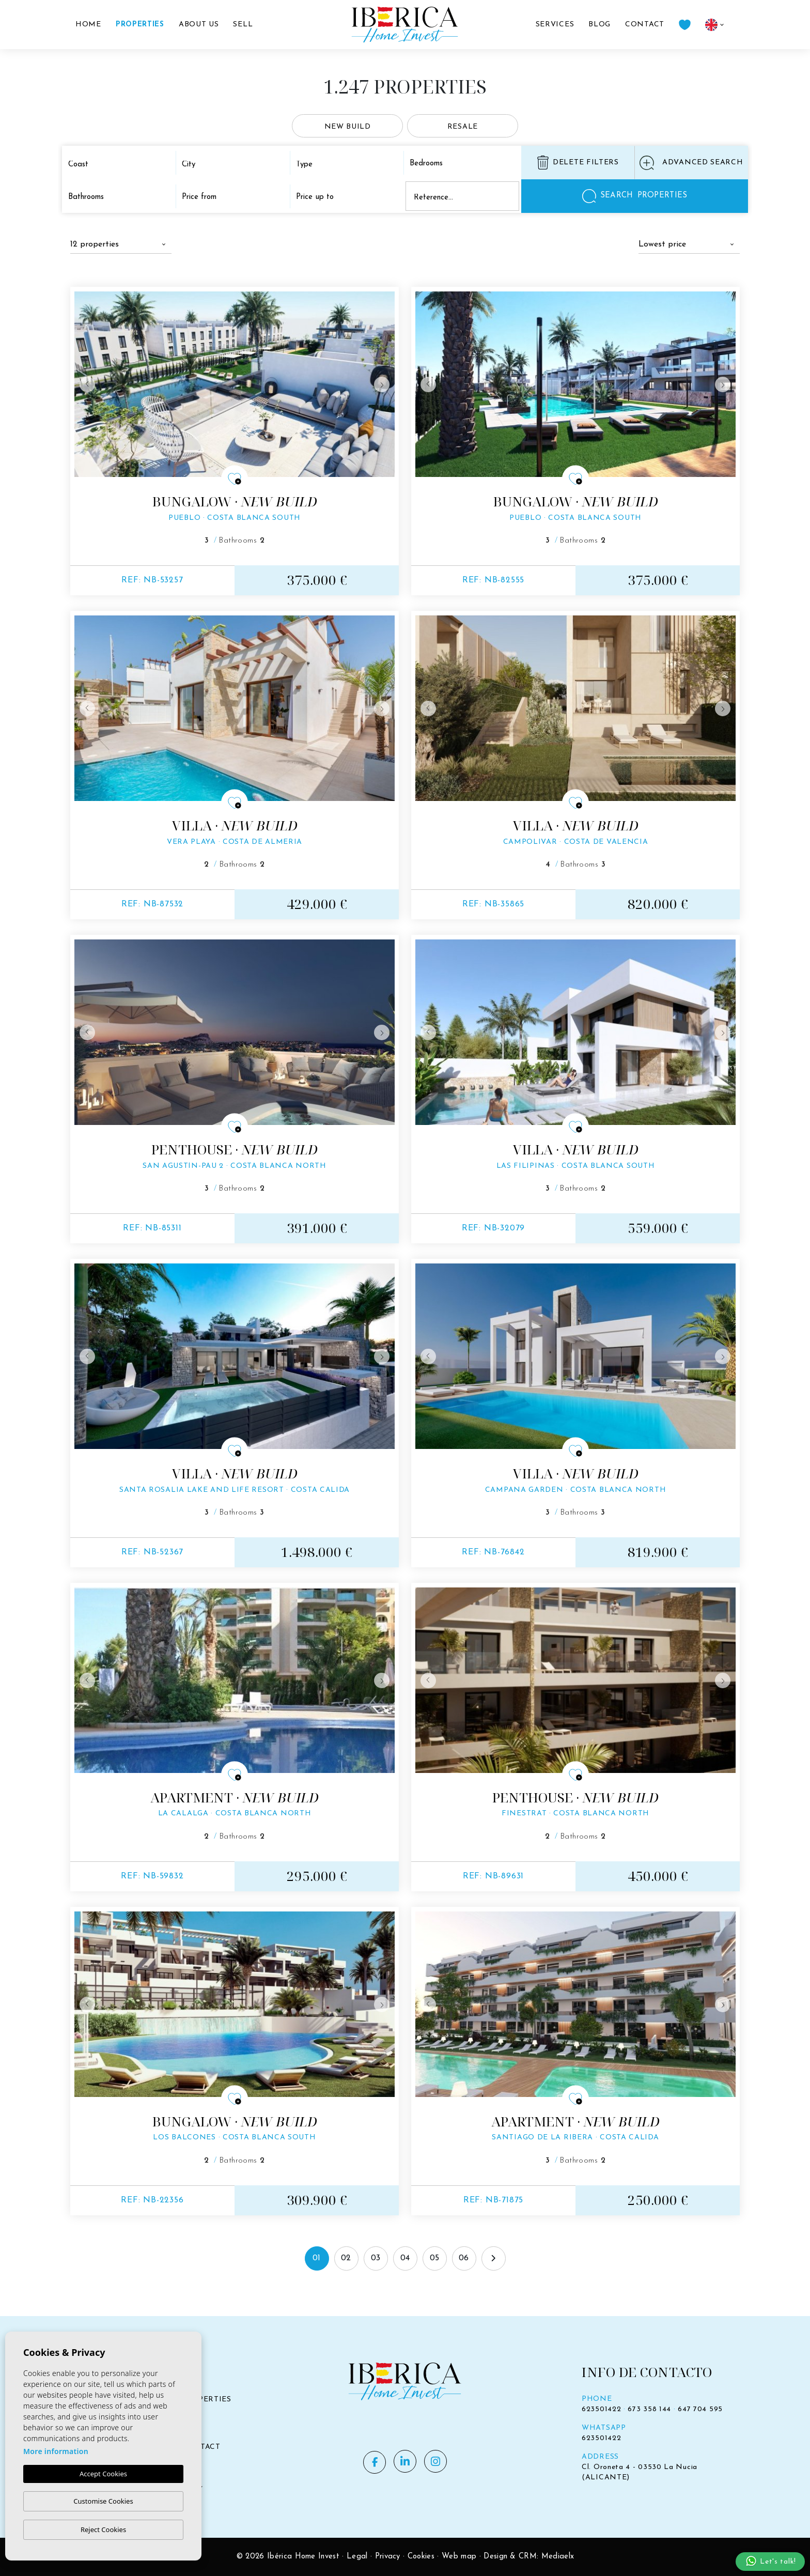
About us (199, 24)
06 (464, 2258)
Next (384, 384)
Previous (84, 384)
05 (435, 2258)
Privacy (387, 2556)
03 (376, 2258)
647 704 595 (700, 2409)
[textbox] (118, 165)
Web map (459, 2556)
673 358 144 (649, 2409)
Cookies (421, 2556)
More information (55, 2451)
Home (88, 24)
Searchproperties (635, 196)
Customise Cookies (103, 2501)
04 (405, 2258)
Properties (140, 24)
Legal (357, 2556)
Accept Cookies (103, 2473)
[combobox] (121, 164)
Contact (644, 24)
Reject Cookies (103, 2529)
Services (555, 24)
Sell (243, 24)
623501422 (601, 2409)
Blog (599, 24)
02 (346, 2258)
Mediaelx (557, 2556)
